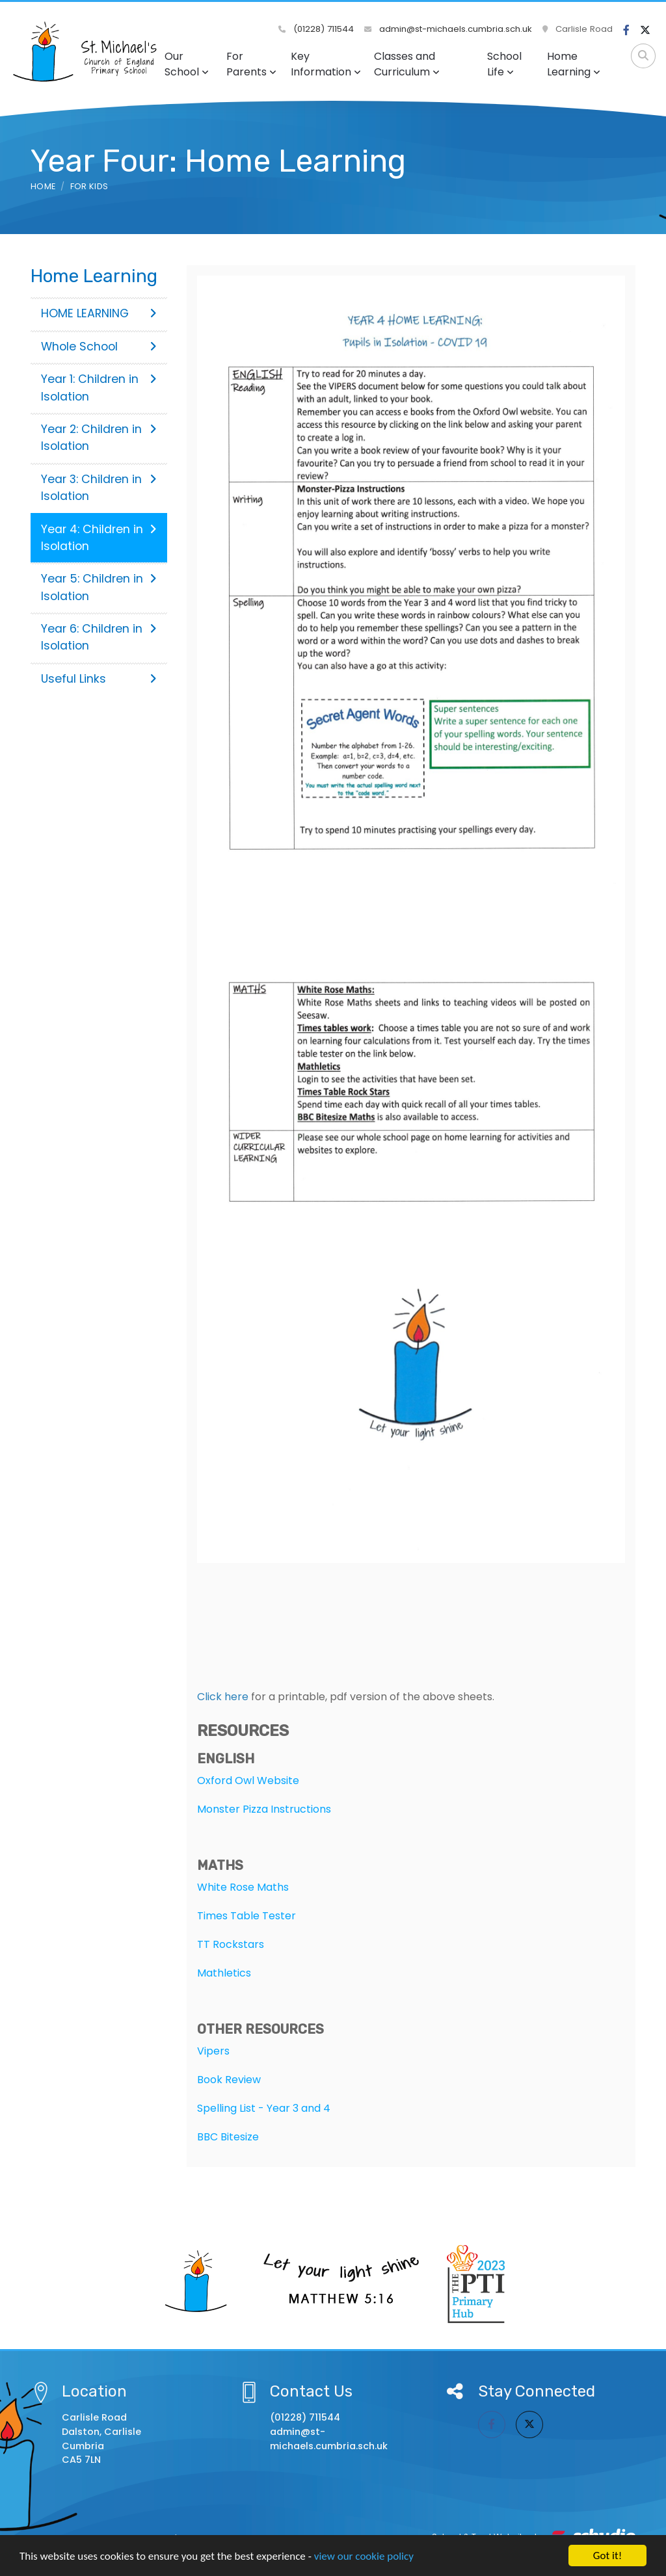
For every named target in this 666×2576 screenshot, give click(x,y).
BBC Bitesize (228, 2136)
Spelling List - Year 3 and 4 (263, 2108)
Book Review (229, 2079)
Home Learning (573, 64)
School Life (504, 64)
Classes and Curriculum (407, 64)
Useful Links (99, 679)
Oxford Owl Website (248, 1780)
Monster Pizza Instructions (264, 1809)
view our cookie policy (364, 2556)
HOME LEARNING (99, 313)
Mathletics (224, 1972)
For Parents (251, 64)
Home (43, 186)
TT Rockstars (230, 1944)
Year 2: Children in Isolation (99, 437)
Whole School (99, 346)
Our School (187, 64)
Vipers (213, 2051)
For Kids (89, 186)
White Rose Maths (243, 1887)
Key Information (326, 64)
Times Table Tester (246, 1915)
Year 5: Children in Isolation (99, 587)
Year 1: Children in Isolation (99, 387)
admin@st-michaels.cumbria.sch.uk (448, 29)
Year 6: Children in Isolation (99, 637)
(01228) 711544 (316, 29)
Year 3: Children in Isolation (99, 487)
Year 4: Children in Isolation (99, 537)
